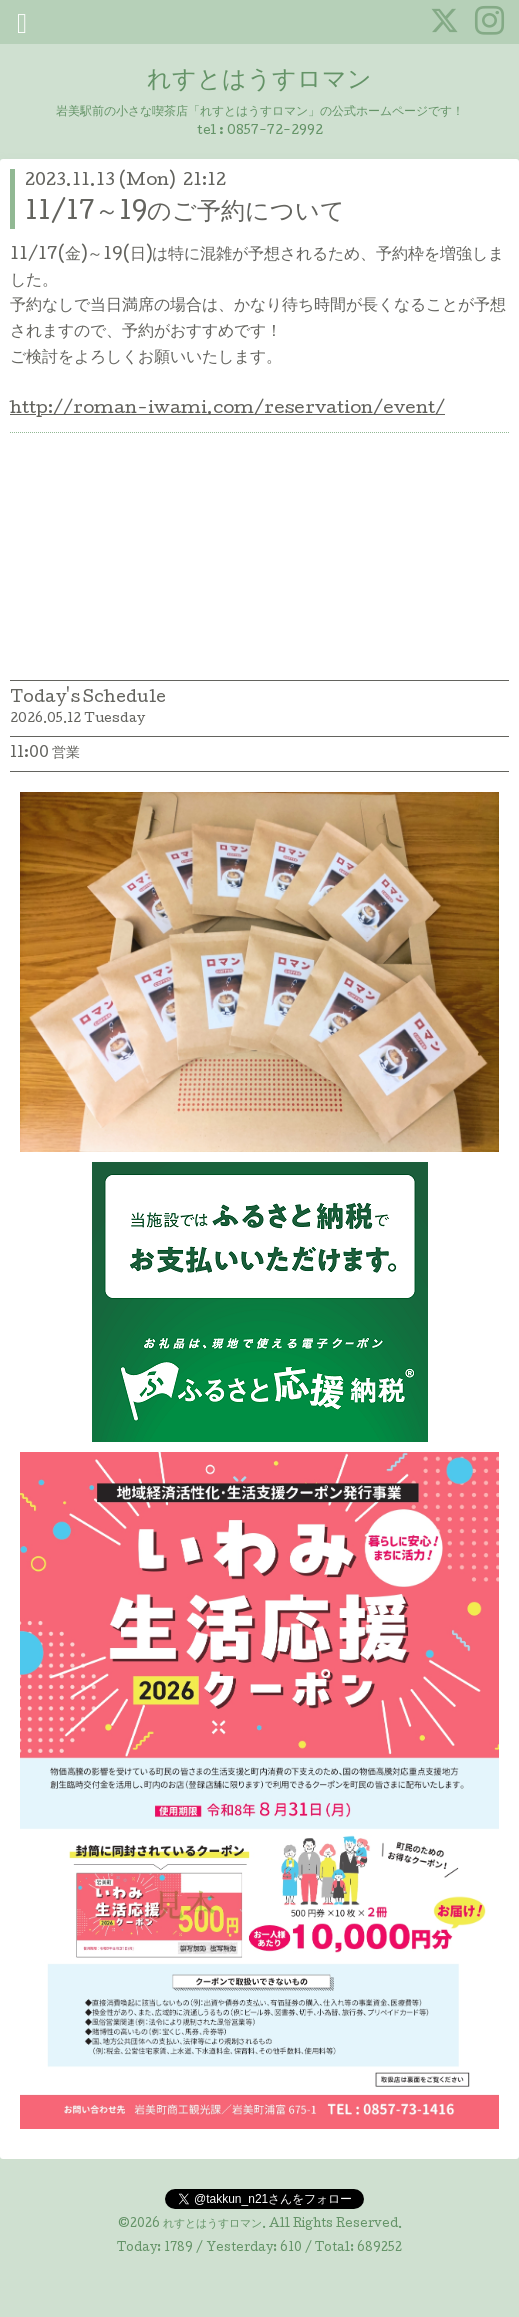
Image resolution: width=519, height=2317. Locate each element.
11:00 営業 (45, 754)
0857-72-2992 (275, 131)
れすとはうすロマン (259, 81)
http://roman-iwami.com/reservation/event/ (227, 409)
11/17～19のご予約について (185, 213)
